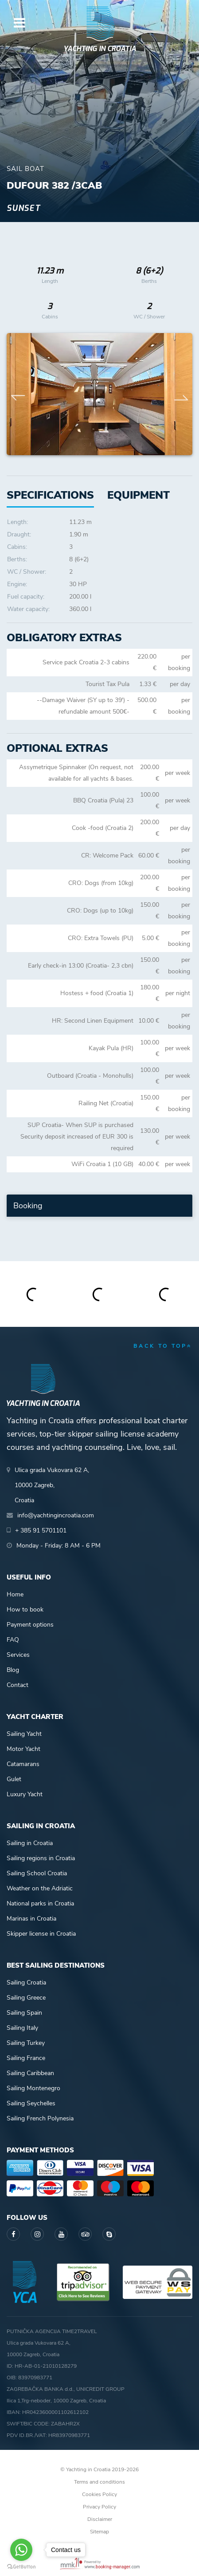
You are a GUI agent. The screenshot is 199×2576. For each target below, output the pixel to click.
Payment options (30, 1624)
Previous (18, 394)
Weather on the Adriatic (40, 1888)
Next (181, 394)
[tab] (138, 495)
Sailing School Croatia (37, 1873)
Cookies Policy (99, 2494)
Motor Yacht (23, 1749)
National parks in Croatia (40, 1903)
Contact (17, 1685)
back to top (162, 1346)
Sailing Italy (22, 2028)
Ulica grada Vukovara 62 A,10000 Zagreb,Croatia (52, 1485)
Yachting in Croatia (99, 48)
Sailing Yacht (24, 1734)
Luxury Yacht (25, 1794)
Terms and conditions (99, 2481)
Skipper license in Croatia (41, 1933)
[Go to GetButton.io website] (21, 2567)
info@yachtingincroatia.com (55, 1515)
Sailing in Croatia (30, 1843)
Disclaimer (99, 2519)
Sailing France (26, 2058)
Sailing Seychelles (31, 2103)
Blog (13, 1670)
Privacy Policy (99, 2506)
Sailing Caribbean (30, 2073)
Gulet (14, 1779)
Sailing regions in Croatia (41, 1858)
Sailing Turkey (26, 2043)
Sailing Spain (24, 2012)
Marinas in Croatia (31, 1918)
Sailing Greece (26, 1997)
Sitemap (99, 2531)
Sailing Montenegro (33, 2088)
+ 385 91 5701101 (40, 1530)
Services (18, 1655)
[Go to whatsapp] (21, 2550)
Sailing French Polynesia (40, 2118)
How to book (25, 1609)
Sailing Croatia (26, 1982)
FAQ (13, 1639)
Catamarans (23, 1764)
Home (15, 1594)
